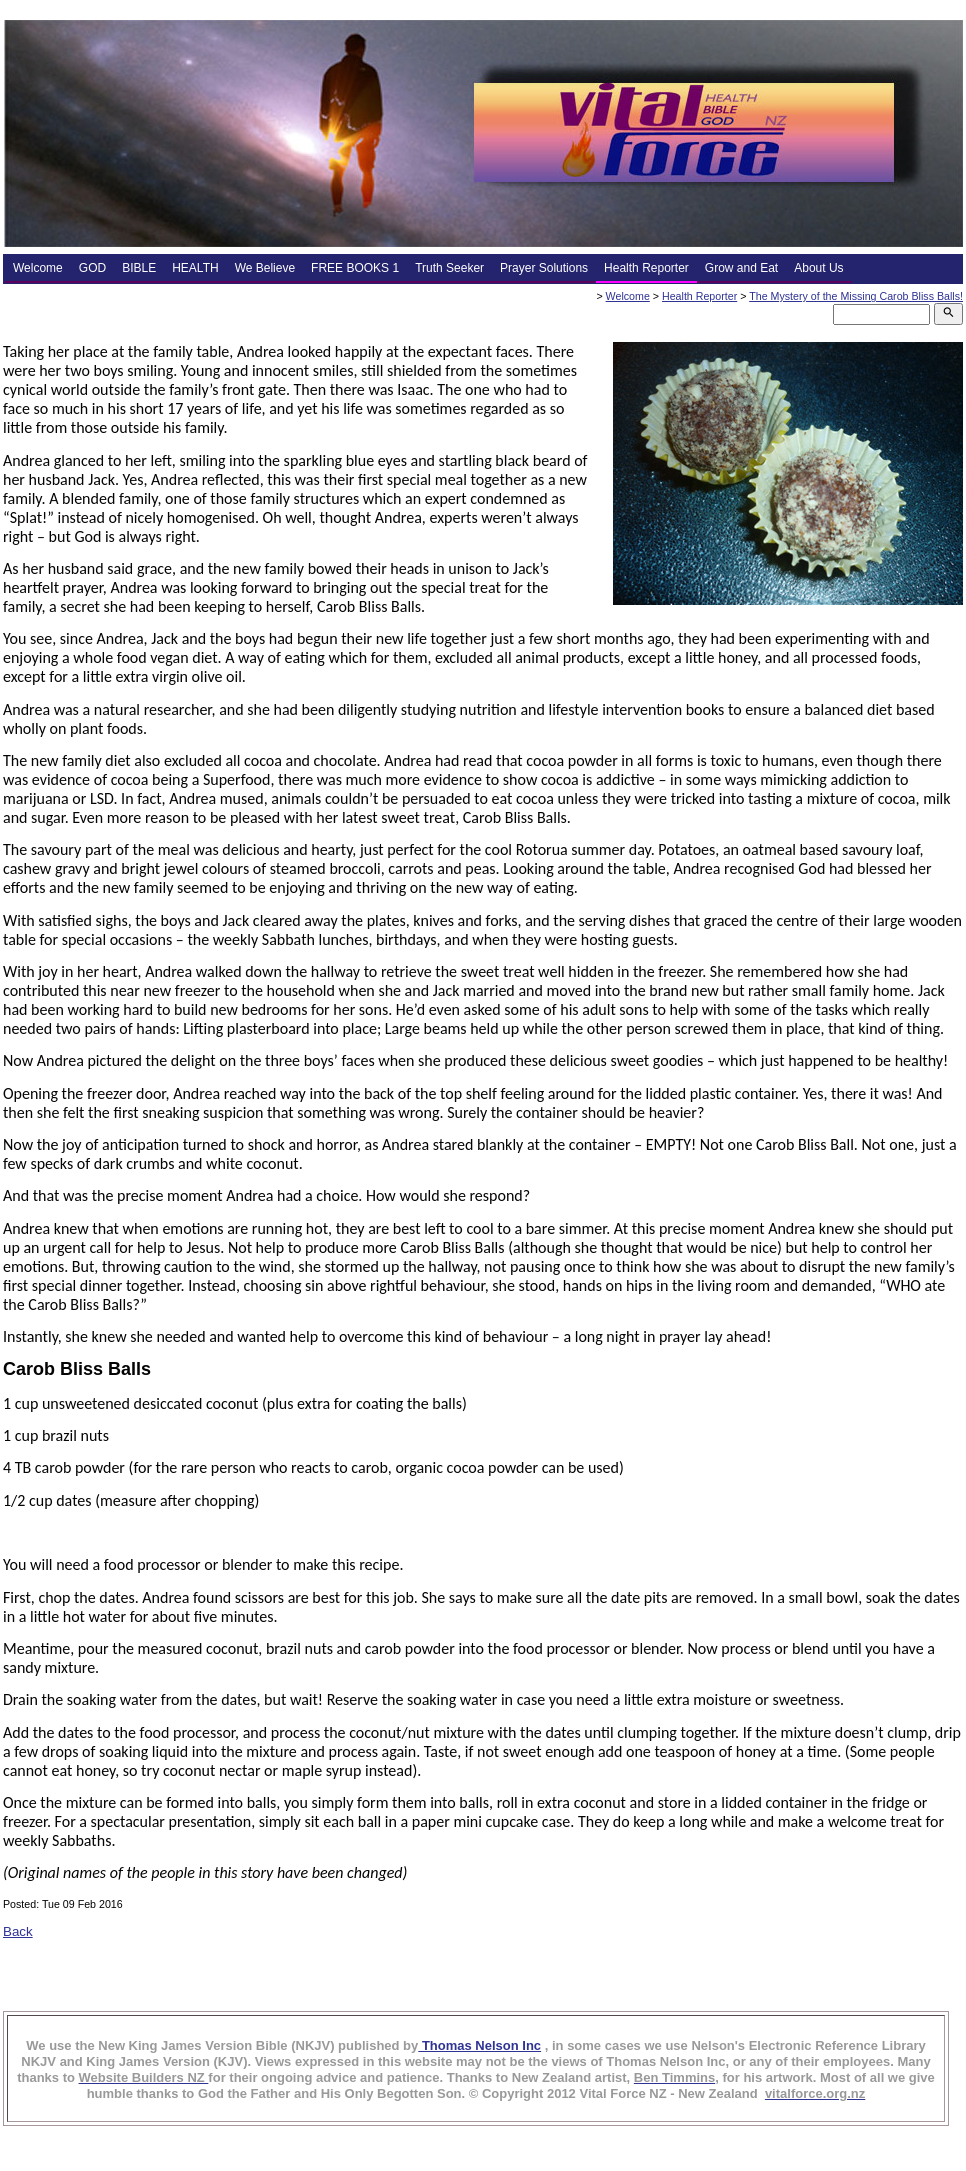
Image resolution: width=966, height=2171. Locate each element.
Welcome (38, 268)
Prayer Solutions (544, 268)
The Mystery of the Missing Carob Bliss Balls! (856, 296)
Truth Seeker (449, 268)
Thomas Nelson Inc (479, 2045)
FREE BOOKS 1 (355, 268)
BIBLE (139, 268)
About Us (818, 268)
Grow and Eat (741, 268)
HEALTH (195, 268)
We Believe (265, 268)
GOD (92, 268)
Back (18, 1931)
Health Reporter (646, 268)
